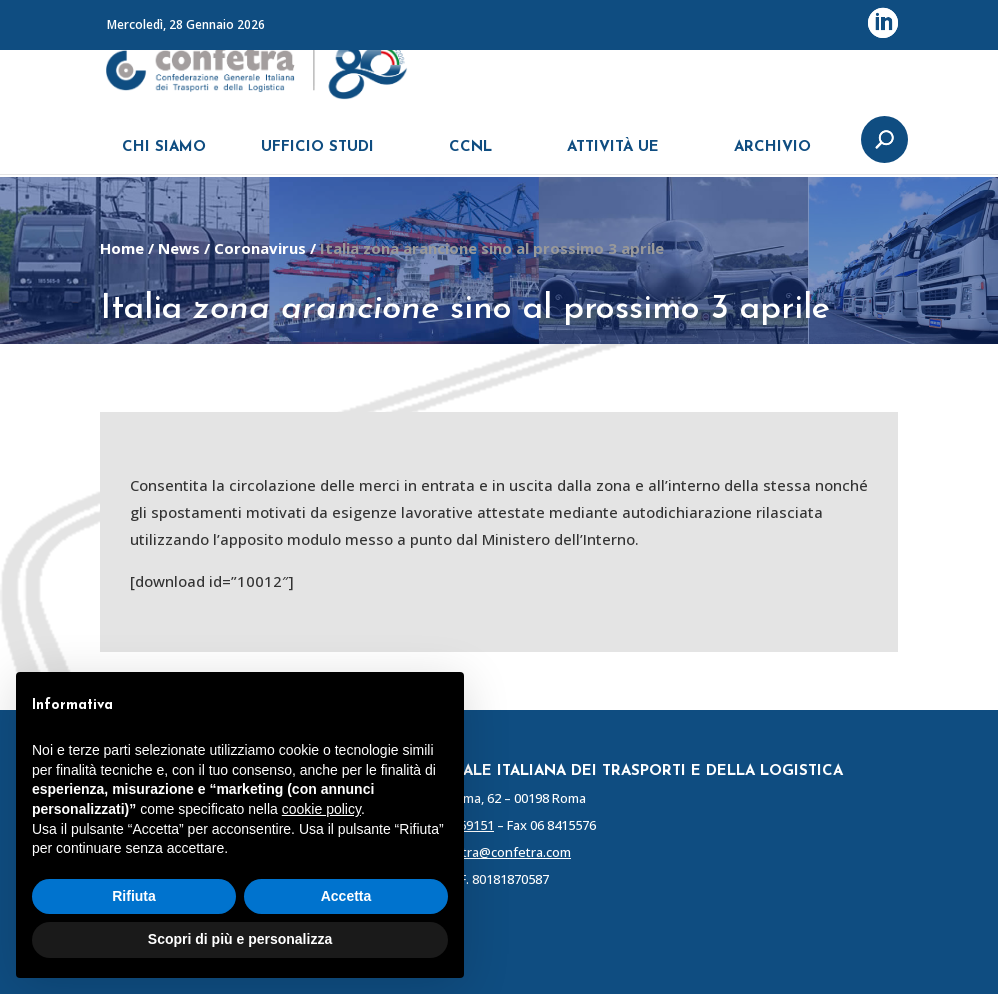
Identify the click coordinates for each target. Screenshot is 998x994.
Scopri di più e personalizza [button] (240, 939)
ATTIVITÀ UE (613, 157)
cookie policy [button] (321, 809)
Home (122, 248)
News (179, 248)
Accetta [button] (346, 896)
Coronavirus (260, 248)
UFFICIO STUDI (317, 157)
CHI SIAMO (164, 157)
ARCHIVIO (772, 157)
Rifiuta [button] (134, 896)
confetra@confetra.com (499, 852)
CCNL (470, 157)
